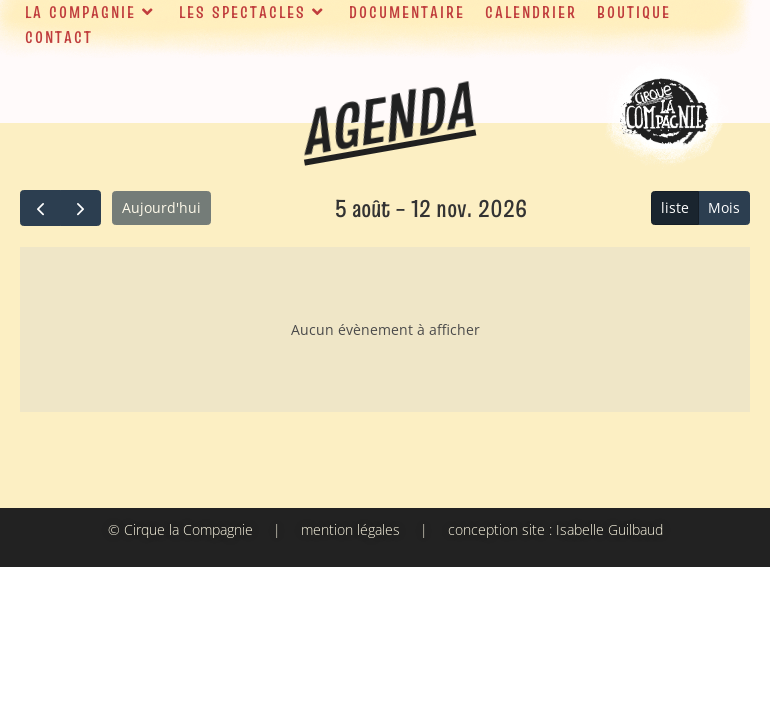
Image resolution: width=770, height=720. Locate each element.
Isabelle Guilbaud (609, 529)
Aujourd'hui (161, 207)
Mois (724, 207)
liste (675, 207)
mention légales (350, 529)
